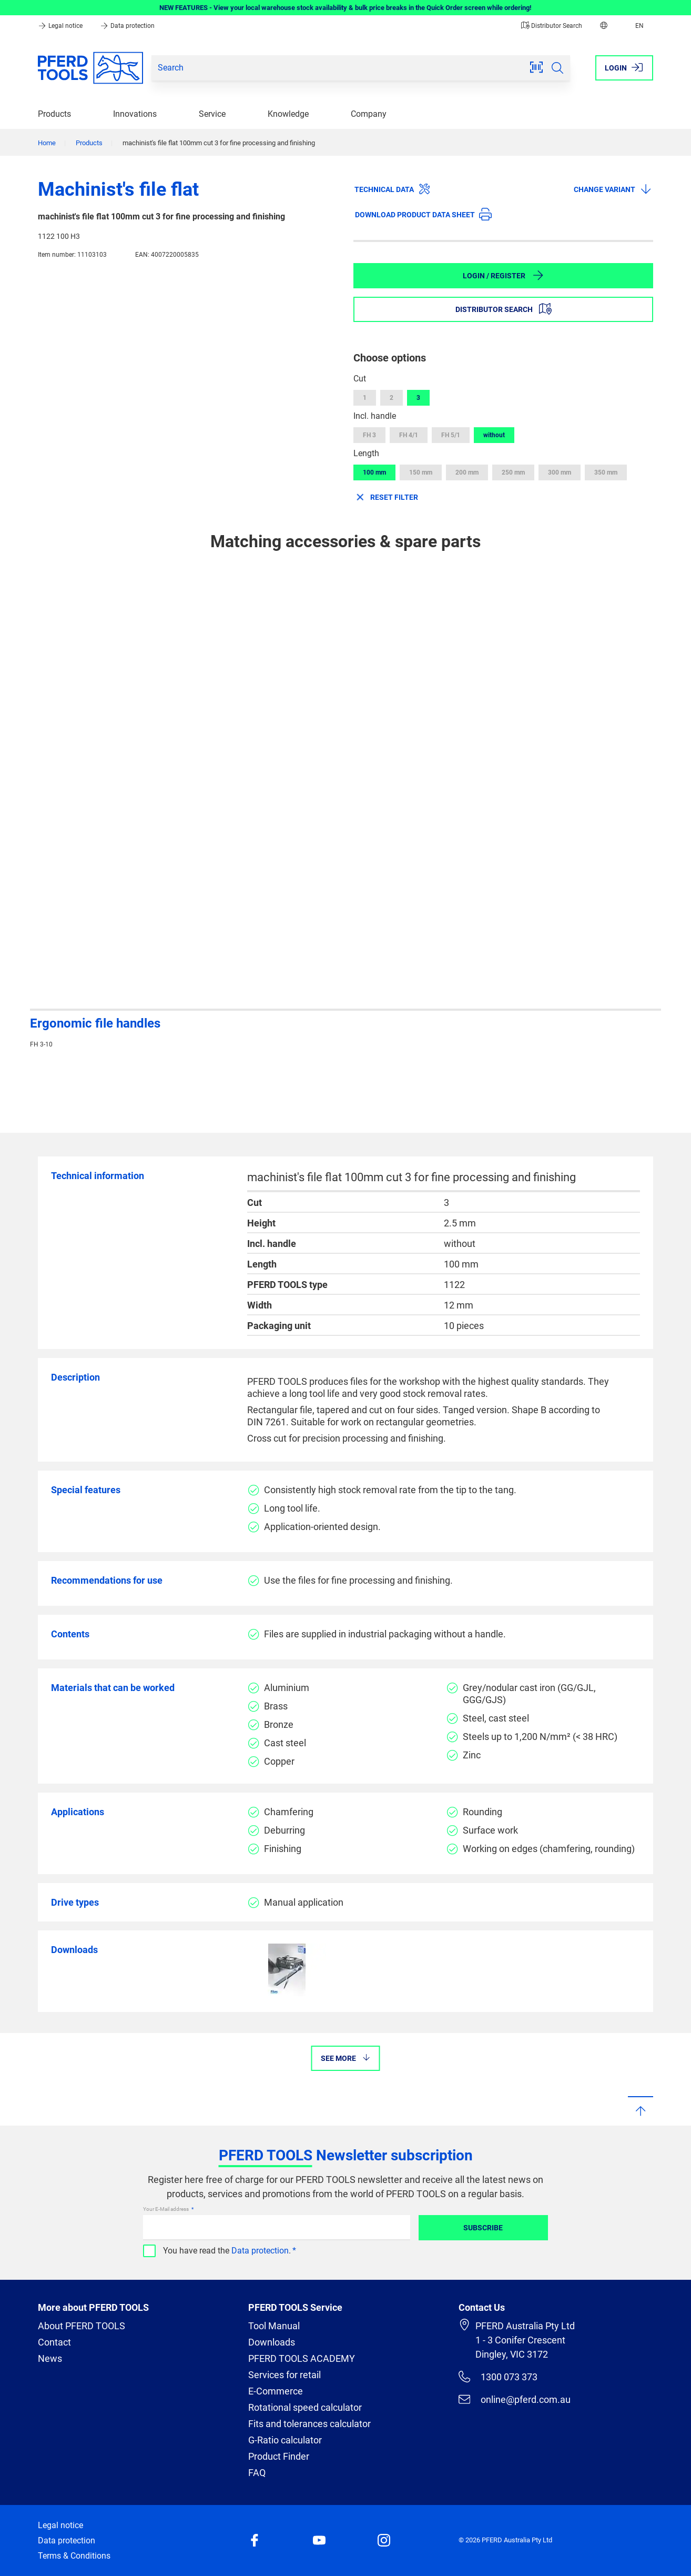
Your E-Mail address (166, 2209)
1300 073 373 (498, 2376)
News (50, 2358)
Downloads (271, 2342)
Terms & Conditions (74, 2556)
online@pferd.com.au (515, 2399)
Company (369, 114)
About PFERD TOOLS (81, 2325)
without (494, 435)
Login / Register (503, 275)
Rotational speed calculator (305, 2407)
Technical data (392, 189)
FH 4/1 (408, 435)
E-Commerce (275, 2391)
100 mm (374, 472)
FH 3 (369, 435)
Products (54, 114)
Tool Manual (274, 2325)
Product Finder (278, 2456)
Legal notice (61, 25)
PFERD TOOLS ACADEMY (301, 2358)
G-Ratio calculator (285, 2440)
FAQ (257, 2472)
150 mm (420, 472)
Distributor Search (551, 25)
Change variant (613, 189)
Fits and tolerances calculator (309, 2423)
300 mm (559, 472)
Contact (54, 2342)
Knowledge (288, 114)
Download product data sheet (423, 214)
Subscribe (483, 2227)
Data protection (127, 25)
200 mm (467, 472)
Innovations (135, 114)
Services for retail (284, 2374)
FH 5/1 (450, 435)
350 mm (605, 472)
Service (212, 114)
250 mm (513, 472)
